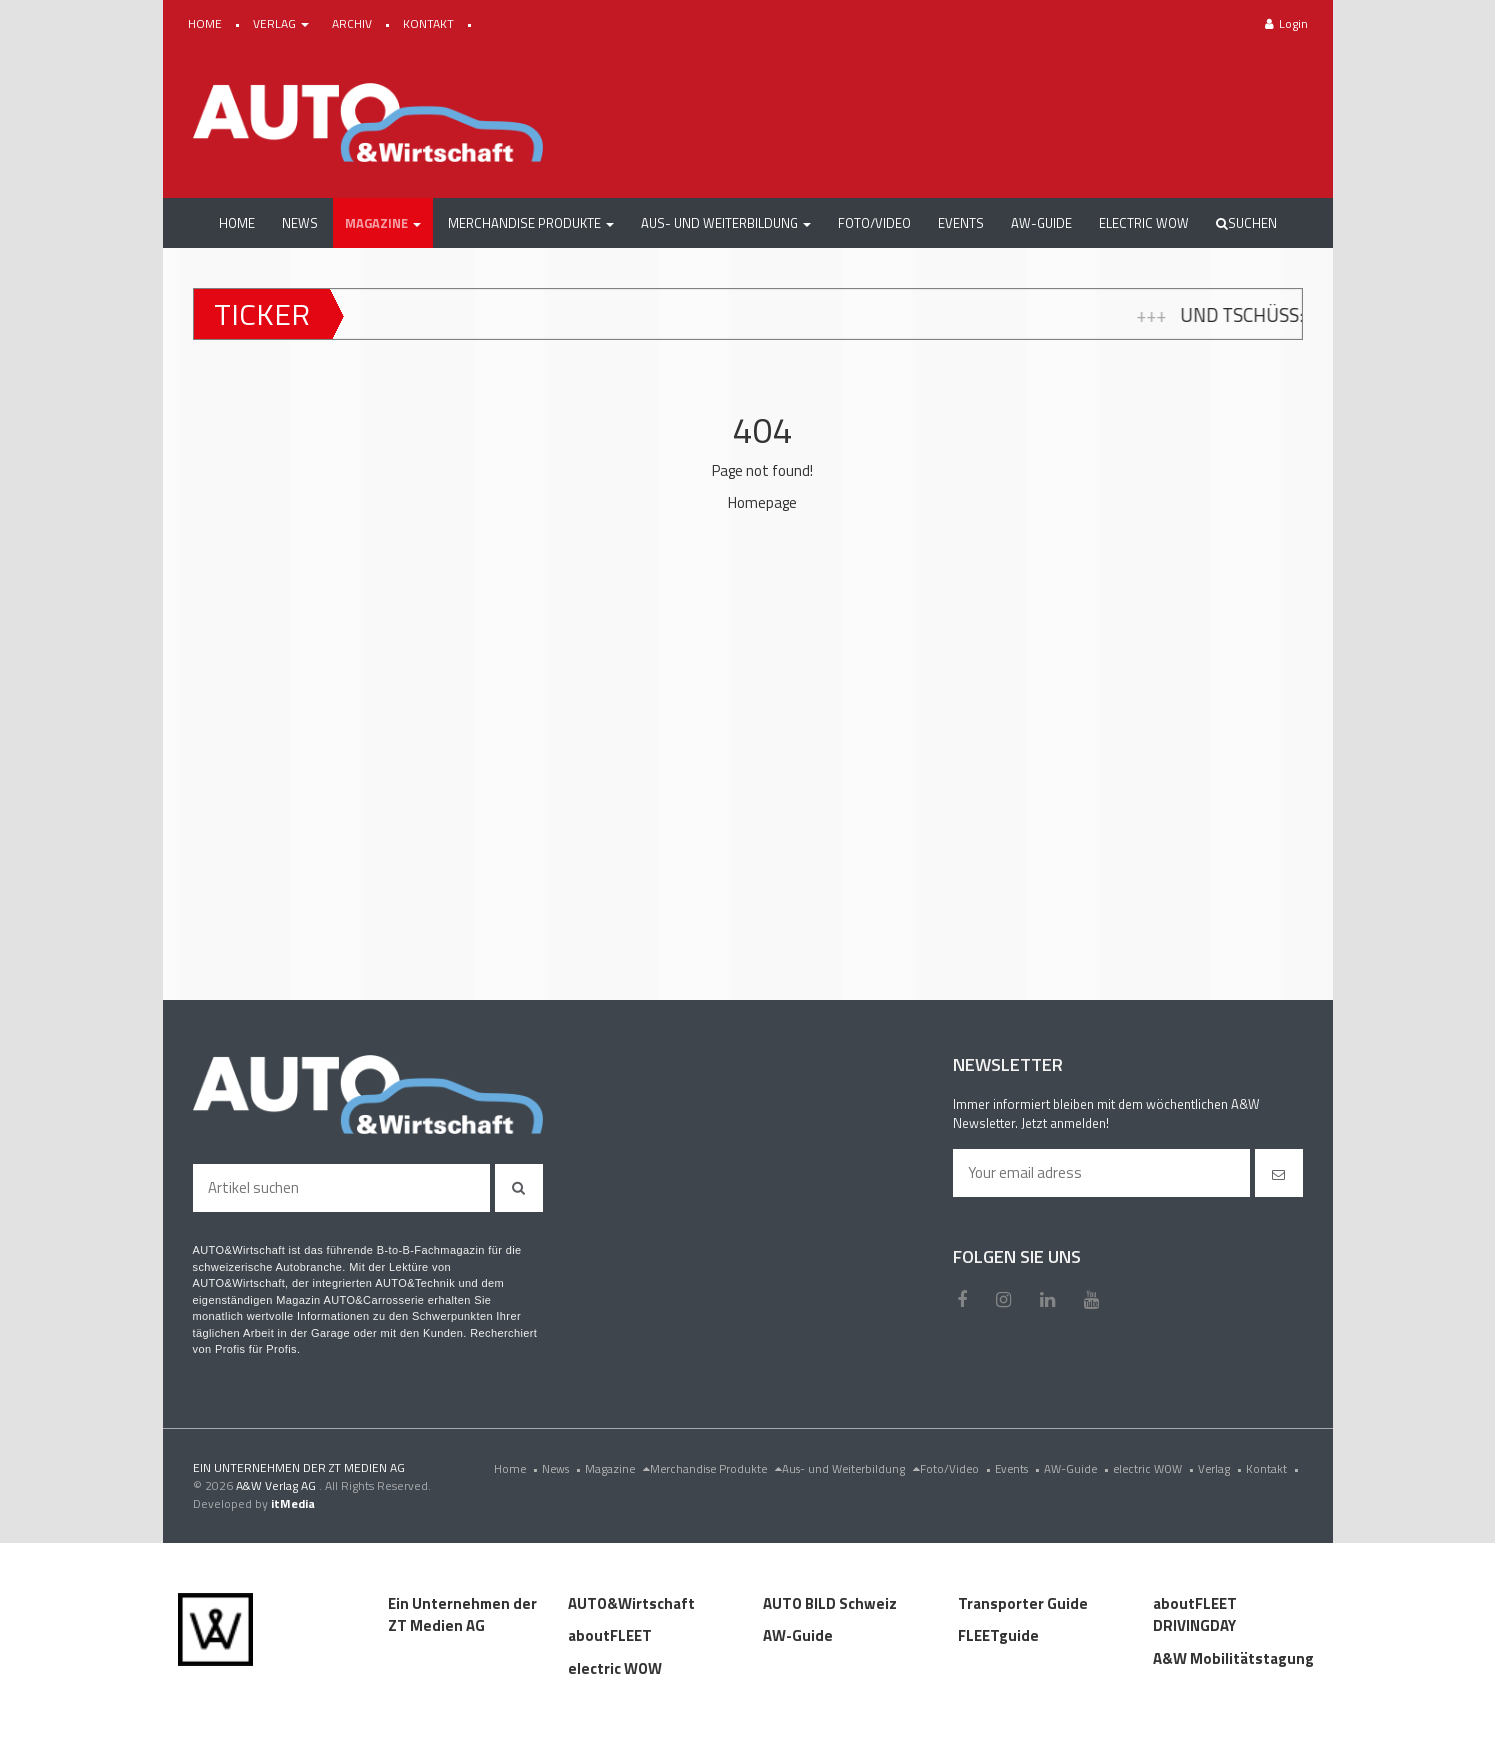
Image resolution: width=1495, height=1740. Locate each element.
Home (518, 1468)
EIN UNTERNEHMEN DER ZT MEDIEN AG (299, 1467)
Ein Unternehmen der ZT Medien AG (462, 1615)
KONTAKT (430, 23)
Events (1019, 1468)
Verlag (1222, 1468)
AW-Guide (1078, 1468)
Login (1286, 23)
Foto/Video (957, 1468)
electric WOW (1155, 1468)
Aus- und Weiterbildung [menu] (851, 1468)
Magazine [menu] (617, 1468)
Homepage (762, 502)
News (563, 1468)
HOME (206, 23)
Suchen (1246, 223)
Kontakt (1274, 1468)
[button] (383, 223)
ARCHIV (353, 23)
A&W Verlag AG (277, 1485)
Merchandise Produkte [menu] (716, 1468)
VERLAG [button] (282, 23)
